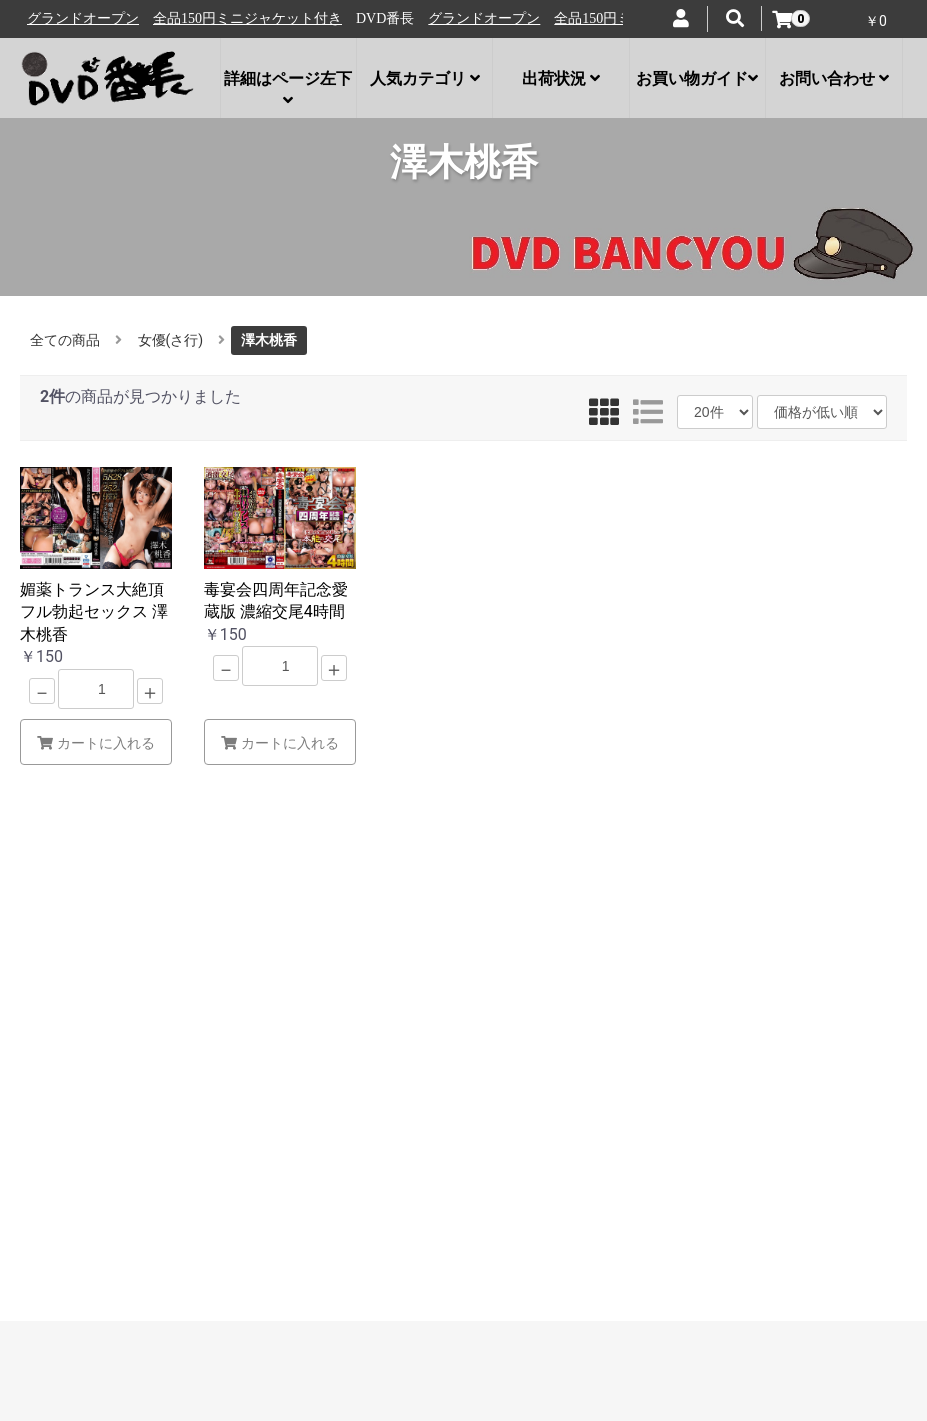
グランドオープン (93, 18)
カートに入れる (96, 743)
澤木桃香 (269, 340)
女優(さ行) (171, 340)
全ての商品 (65, 340)
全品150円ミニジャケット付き (257, 18)
